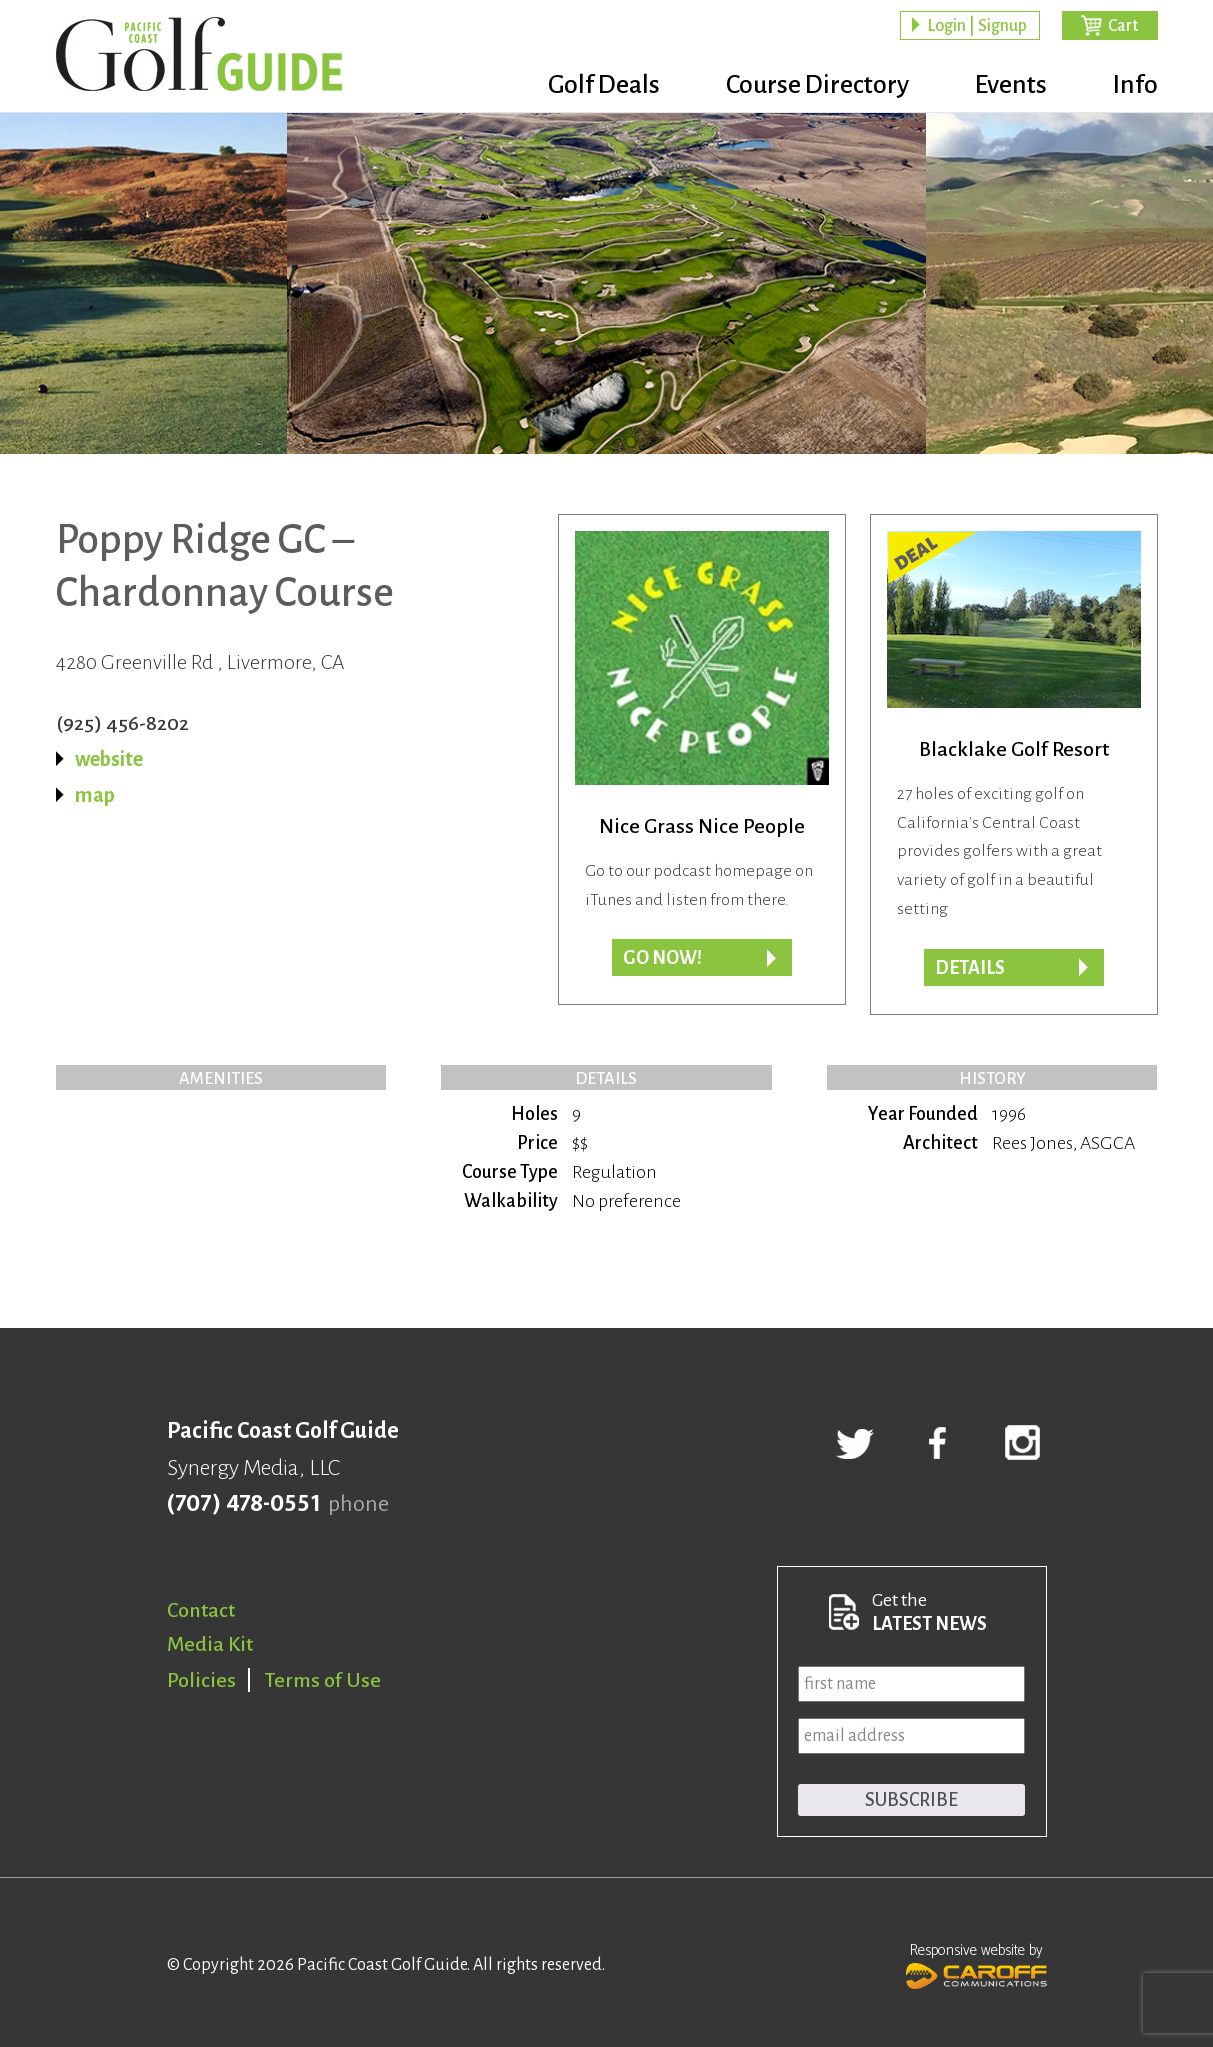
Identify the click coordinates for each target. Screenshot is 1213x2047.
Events (1011, 85)
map (95, 795)
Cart (1123, 26)
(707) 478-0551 (243, 1504)
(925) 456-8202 (122, 723)
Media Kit (210, 1644)
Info (1135, 85)
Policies (201, 1680)
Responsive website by (976, 1964)
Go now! (662, 958)
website (109, 759)
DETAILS (970, 968)
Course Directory (817, 85)
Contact (201, 1610)
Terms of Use (323, 1680)
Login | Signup (977, 26)
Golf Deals (604, 85)
